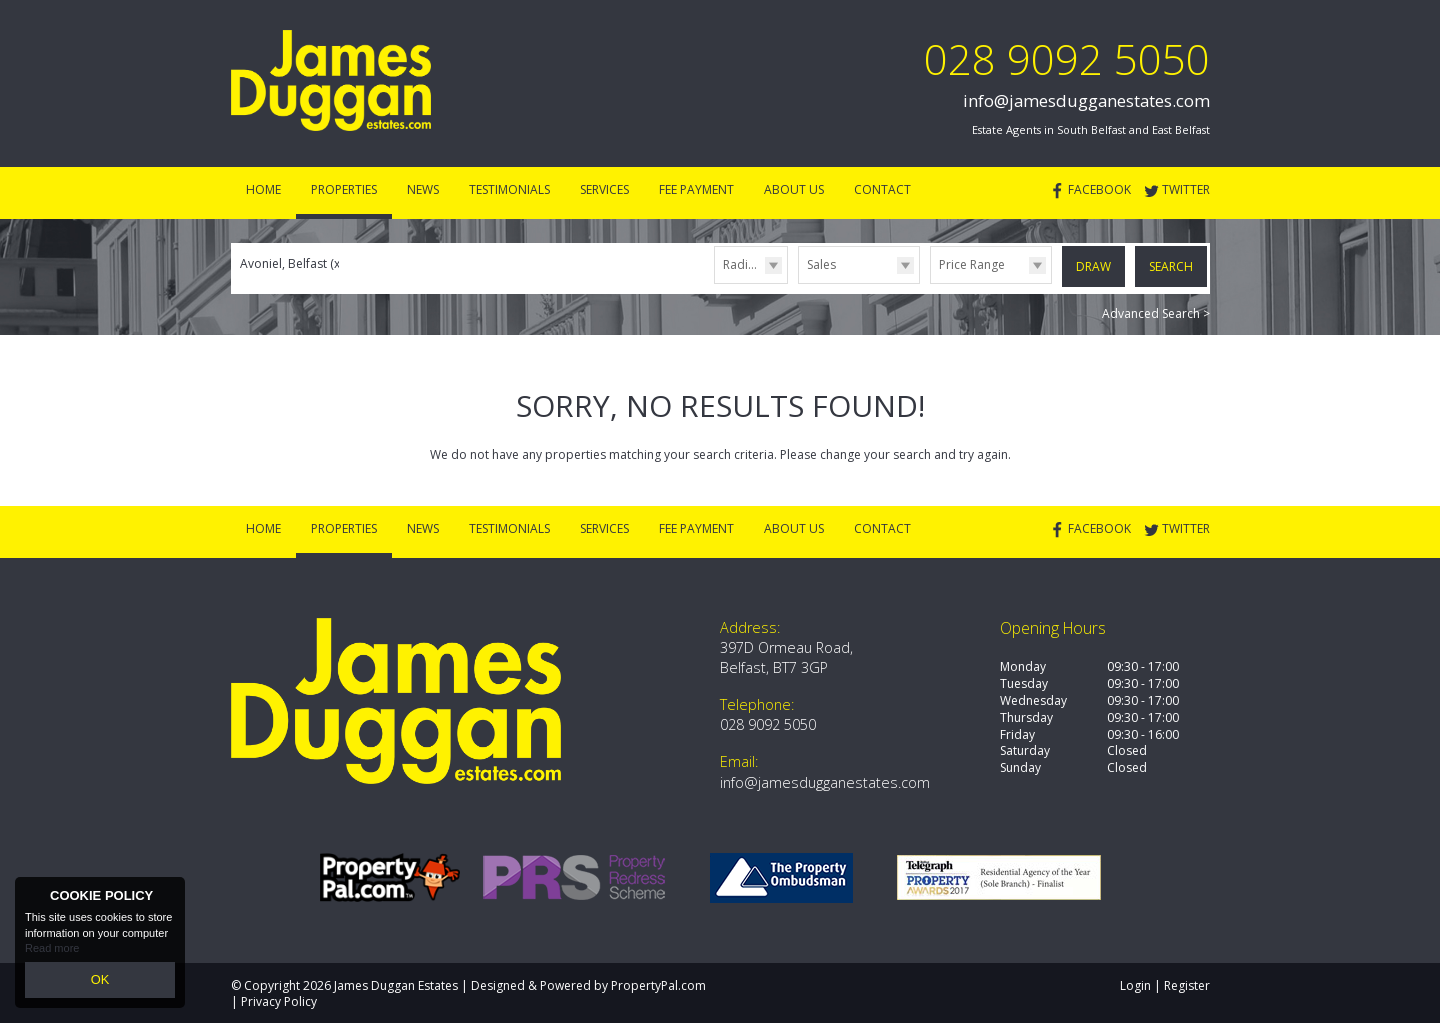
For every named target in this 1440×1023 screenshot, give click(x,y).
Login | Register (1165, 982)
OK (100, 982)
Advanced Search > (1156, 310)
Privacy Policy (279, 999)
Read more (52, 953)
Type (798, 282)
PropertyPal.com (658, 982)
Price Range (972, 264)
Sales (821, 264)
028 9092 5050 (1067, 58)
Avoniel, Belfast (291, 263)
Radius (742, 264)
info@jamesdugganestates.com (1086, 100)
